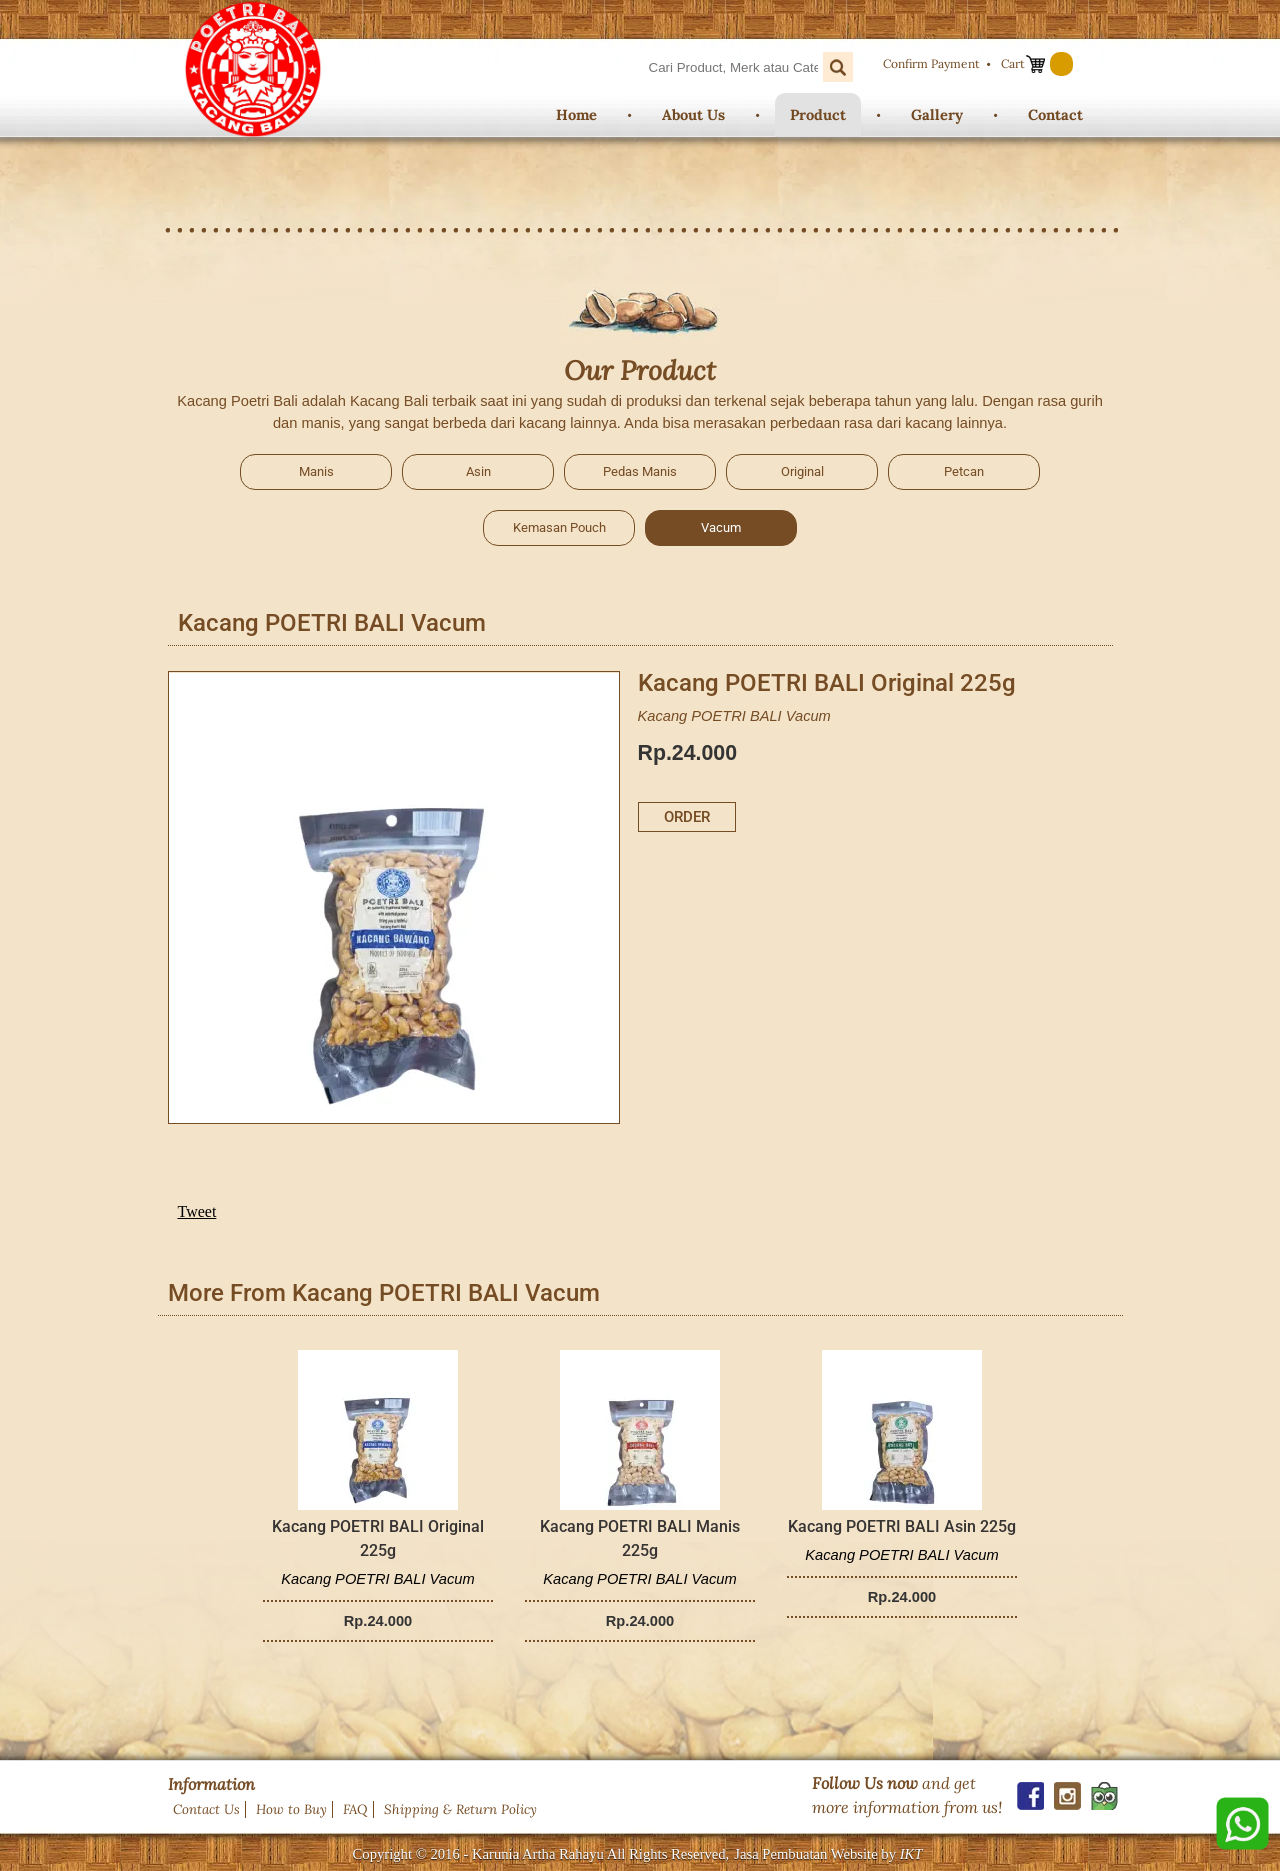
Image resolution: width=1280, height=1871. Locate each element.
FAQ (355, 1809)
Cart (1013, 63)
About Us (693, 114)
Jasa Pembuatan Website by (828, 1854)
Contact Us (206, 1809)
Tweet (197, 1211)
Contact (1055, 114)
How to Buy (291, 1809)
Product (818, 114)
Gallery (937, 114)
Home (576, 114)
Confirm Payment (931, 63)
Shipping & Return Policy (460, 1809)
